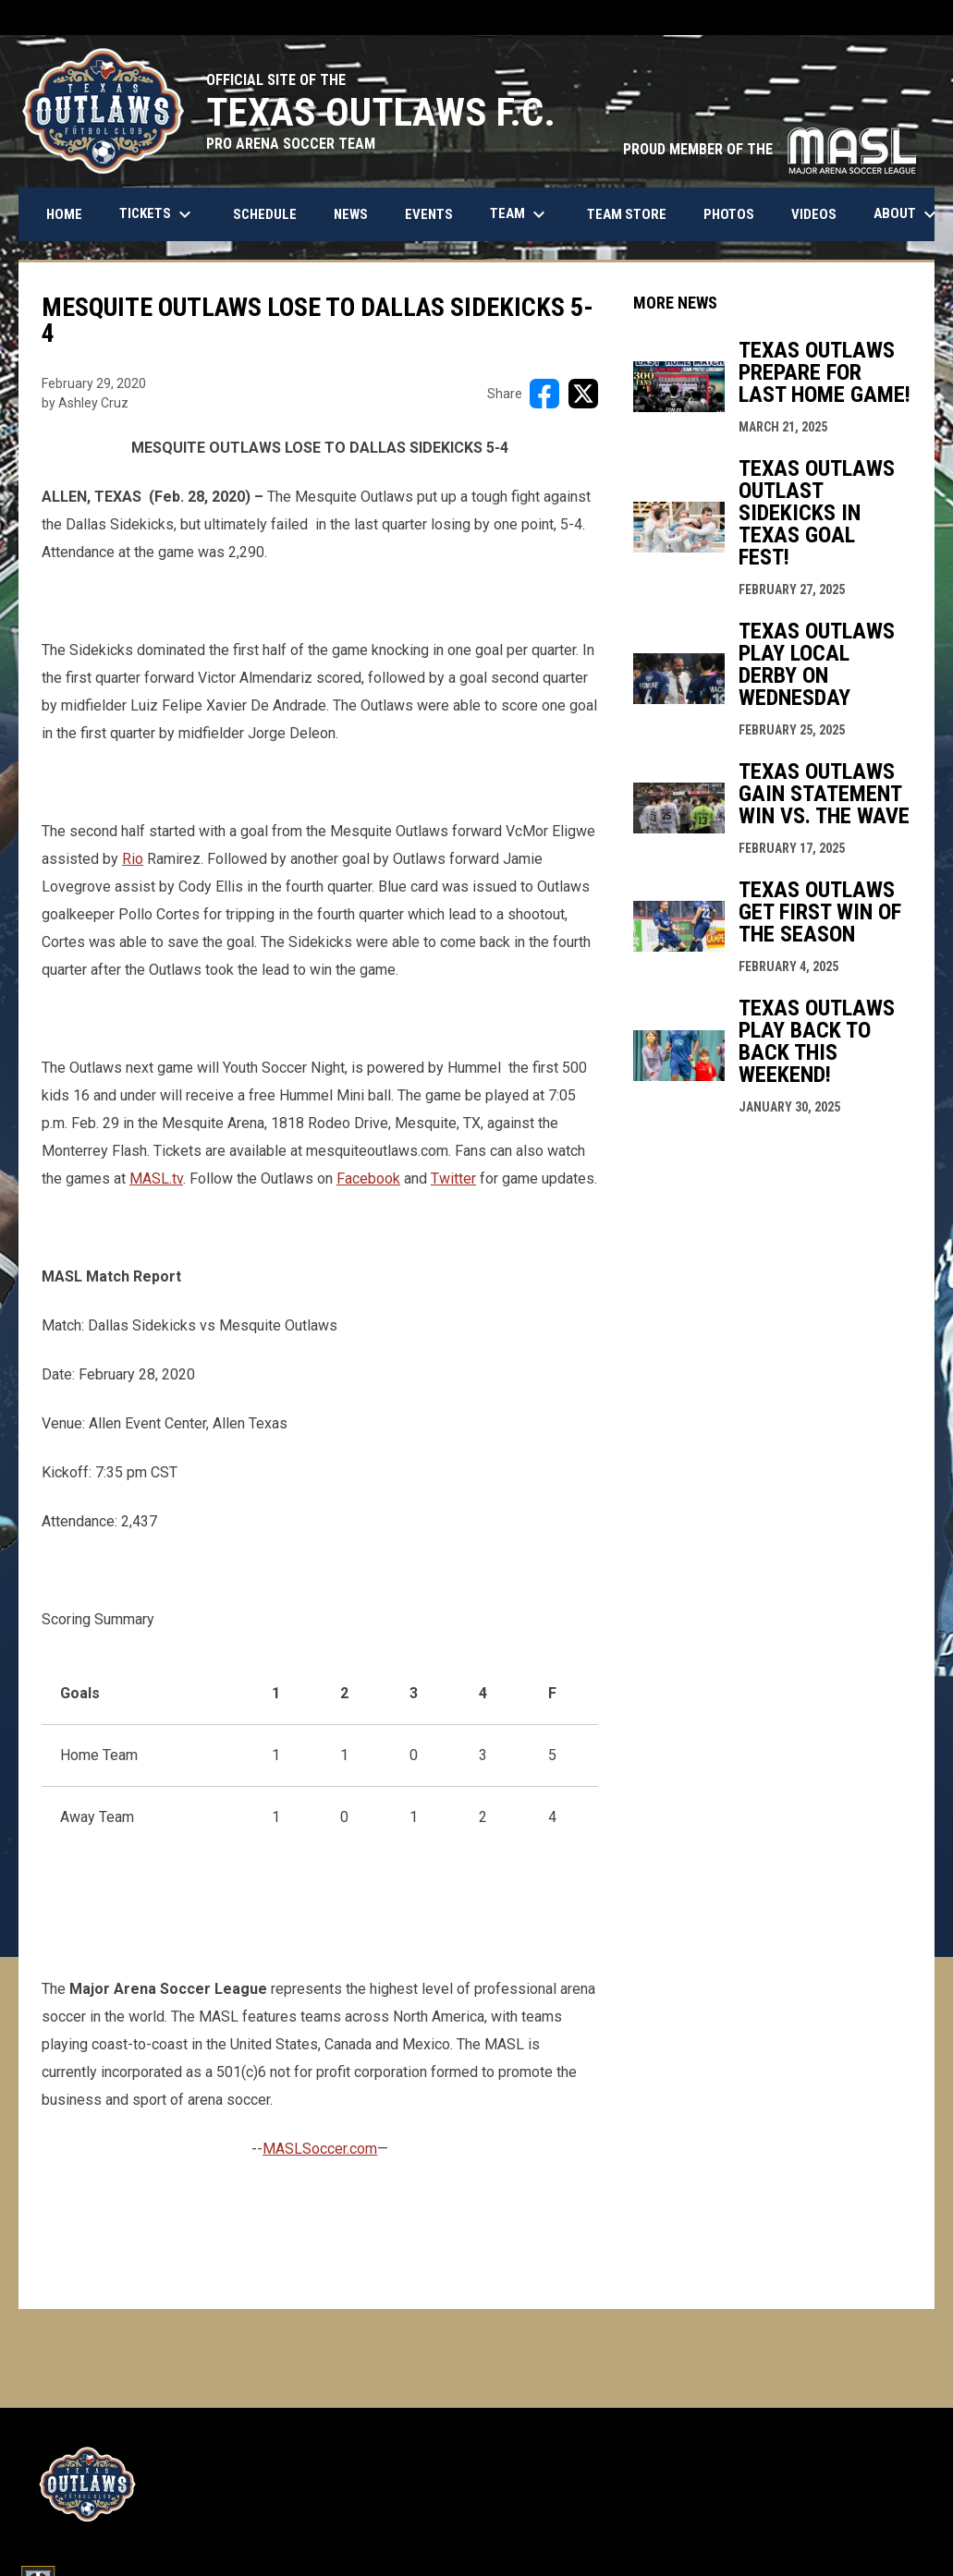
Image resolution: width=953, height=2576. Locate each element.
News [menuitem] (351, 214)
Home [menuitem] (64, 214)
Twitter (453, 1178)
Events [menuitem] (429, 214)
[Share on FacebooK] (544, 393)
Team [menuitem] (520, 214)
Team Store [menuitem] (633, 214)
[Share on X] (583, 393)
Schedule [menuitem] (265, 214)
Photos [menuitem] (728, 214)
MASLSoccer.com (320, 2148)
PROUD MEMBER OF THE (769, 149)
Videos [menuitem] (814, 214)
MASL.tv (156, 1178)
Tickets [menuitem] (157, 214)
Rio (132, 859)
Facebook (368, 1178)
